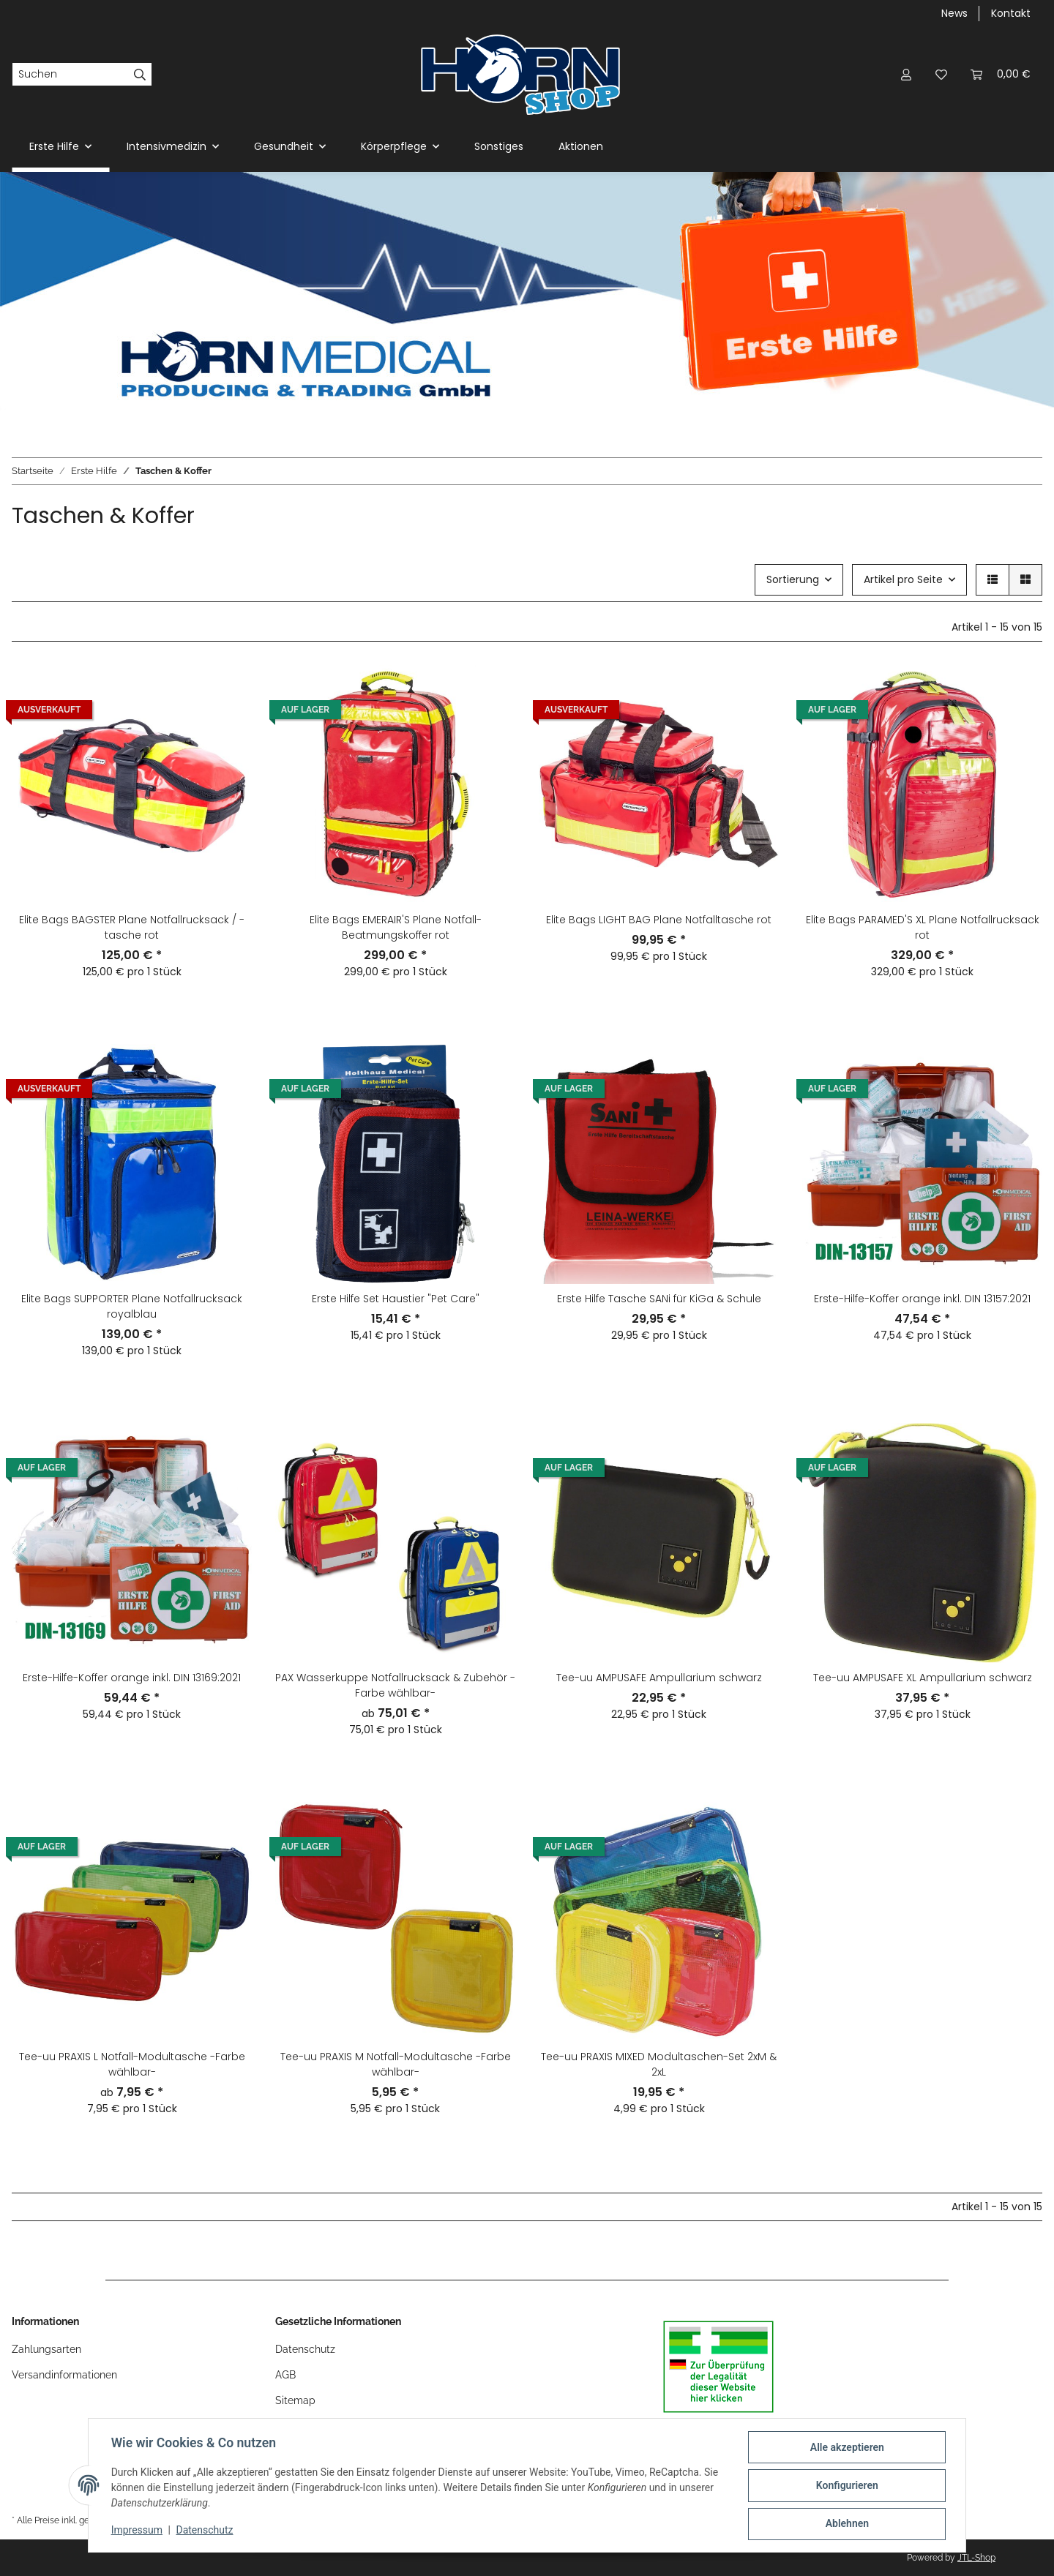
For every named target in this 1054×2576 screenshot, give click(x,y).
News (954, 13)
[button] (906, 74)
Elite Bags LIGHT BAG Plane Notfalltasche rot (658, 919)
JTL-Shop (976, 2558)
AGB (285, 2375)
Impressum (137, 2530)
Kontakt (1011, 13)
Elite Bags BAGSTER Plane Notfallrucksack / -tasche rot (131, 927)
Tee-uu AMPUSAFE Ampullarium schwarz (659, 1677)
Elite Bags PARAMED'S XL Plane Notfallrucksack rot (922, 927)
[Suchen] (70, 74)
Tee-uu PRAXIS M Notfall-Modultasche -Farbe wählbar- (395, 2064)
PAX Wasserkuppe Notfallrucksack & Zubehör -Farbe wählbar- (395, 1685)
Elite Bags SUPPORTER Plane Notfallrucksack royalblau (131, 1306)
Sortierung (792, 579)
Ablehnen (845, 2524)
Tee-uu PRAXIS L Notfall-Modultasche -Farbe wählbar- (132, 2064)
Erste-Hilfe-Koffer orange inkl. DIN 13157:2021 (922, 1298)
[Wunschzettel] (941, 74)
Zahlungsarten (46, 2349)
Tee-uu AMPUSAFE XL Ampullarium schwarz (922, 1677)
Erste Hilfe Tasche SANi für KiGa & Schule (659, 1298)
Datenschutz (205, 2530)
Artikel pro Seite (903, 579)
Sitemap (295, 2400)
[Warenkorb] (1000, 74)
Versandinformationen (64, 2375)
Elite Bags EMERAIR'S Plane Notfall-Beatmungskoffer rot (396, 927)
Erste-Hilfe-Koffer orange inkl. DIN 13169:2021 (132, 1677)
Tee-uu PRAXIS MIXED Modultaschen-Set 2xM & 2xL (659, 2064)
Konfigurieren (846, 2486)
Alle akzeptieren (846, 2448)
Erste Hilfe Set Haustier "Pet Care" (395, 1298)
